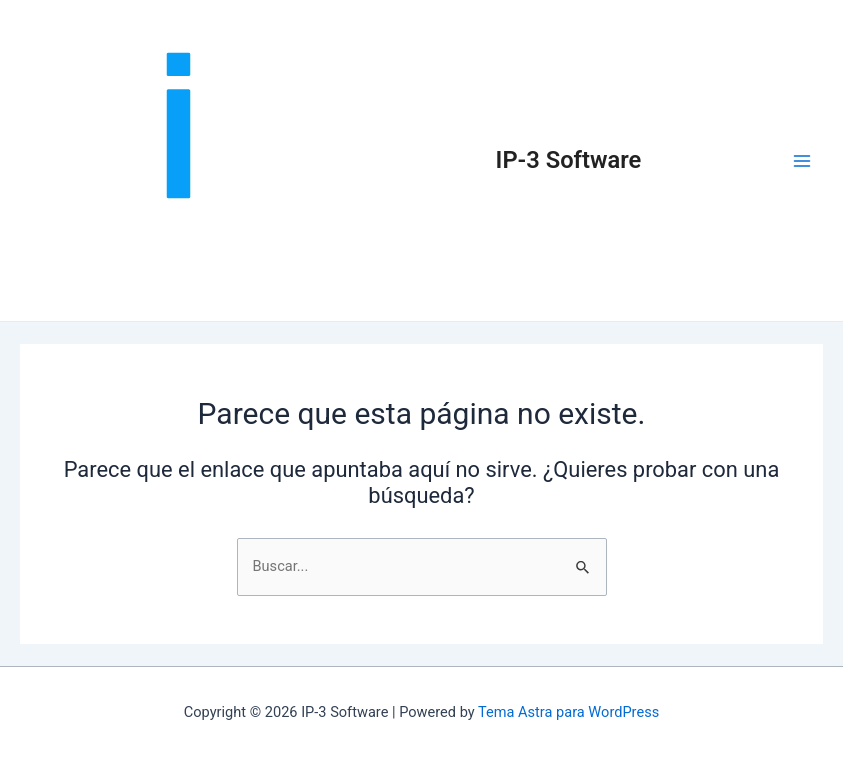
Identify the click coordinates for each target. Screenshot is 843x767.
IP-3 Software (569, 160)
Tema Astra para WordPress (568, 712)
